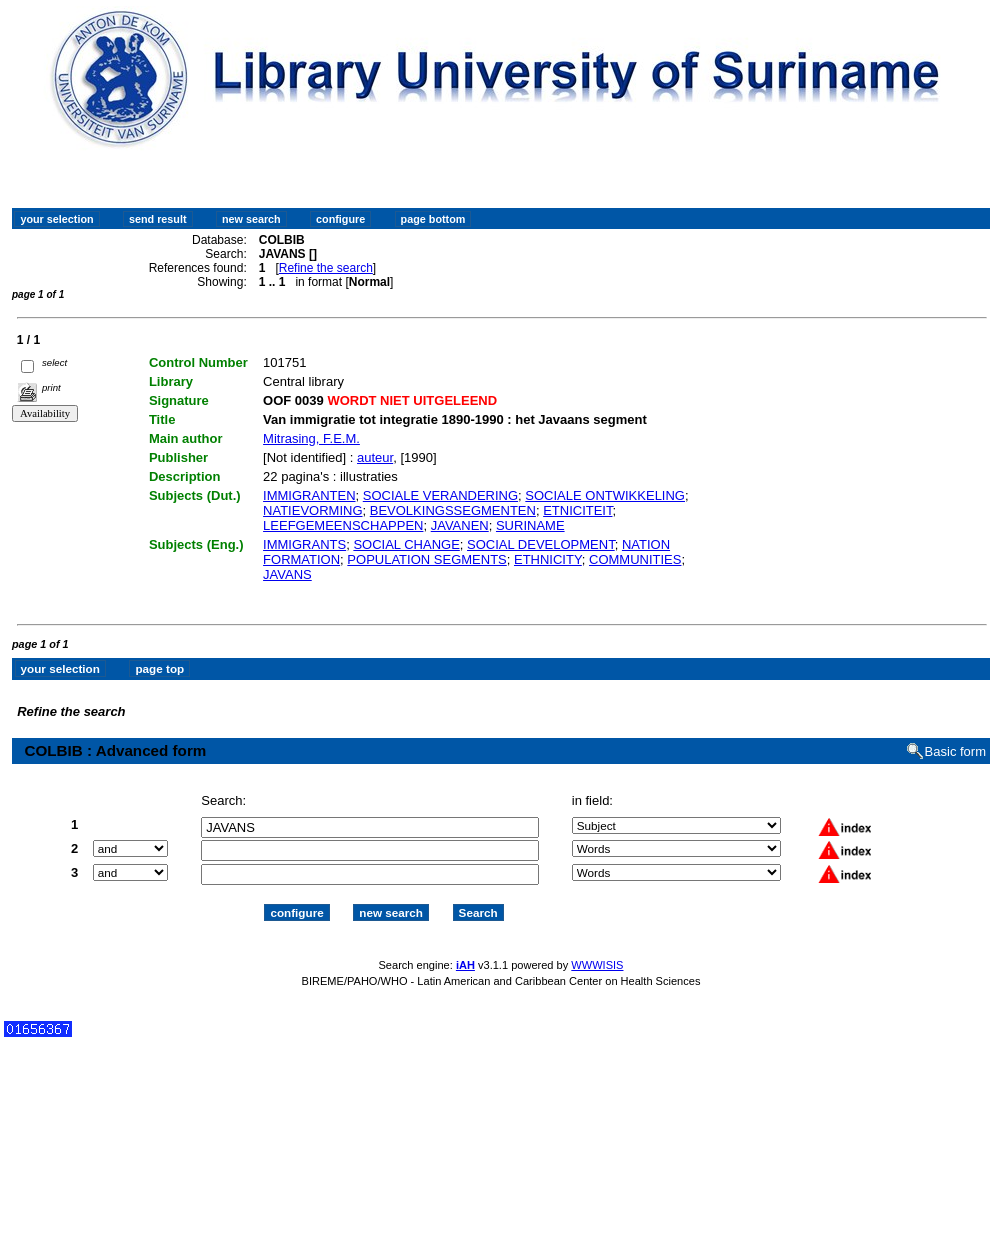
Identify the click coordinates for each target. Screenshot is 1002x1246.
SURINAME (530, 525)
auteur (375, 457)
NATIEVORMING (312, 510)
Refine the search (326, 268)
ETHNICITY (548, 559)
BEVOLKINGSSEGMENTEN (453, 510)
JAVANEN (460, 525)
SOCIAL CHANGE (406, 544)
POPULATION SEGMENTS (426, 559)
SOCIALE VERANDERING (440, 495)
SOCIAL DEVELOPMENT (541, 544)
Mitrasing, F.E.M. (311, 438)
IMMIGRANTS (304, 544)
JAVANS (287, 574)
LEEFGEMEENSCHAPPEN (343, 525)
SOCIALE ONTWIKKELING (605, 495)
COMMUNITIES (635, 559)
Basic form (955, 751)
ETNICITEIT (577, 510)
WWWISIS (597, 965)
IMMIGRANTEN (309, 495)
